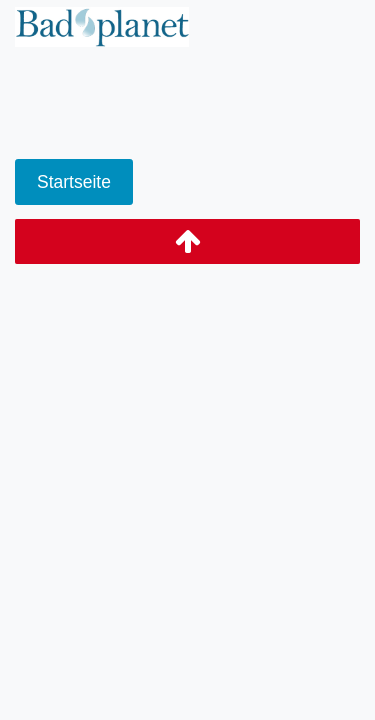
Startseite (74, 182)
